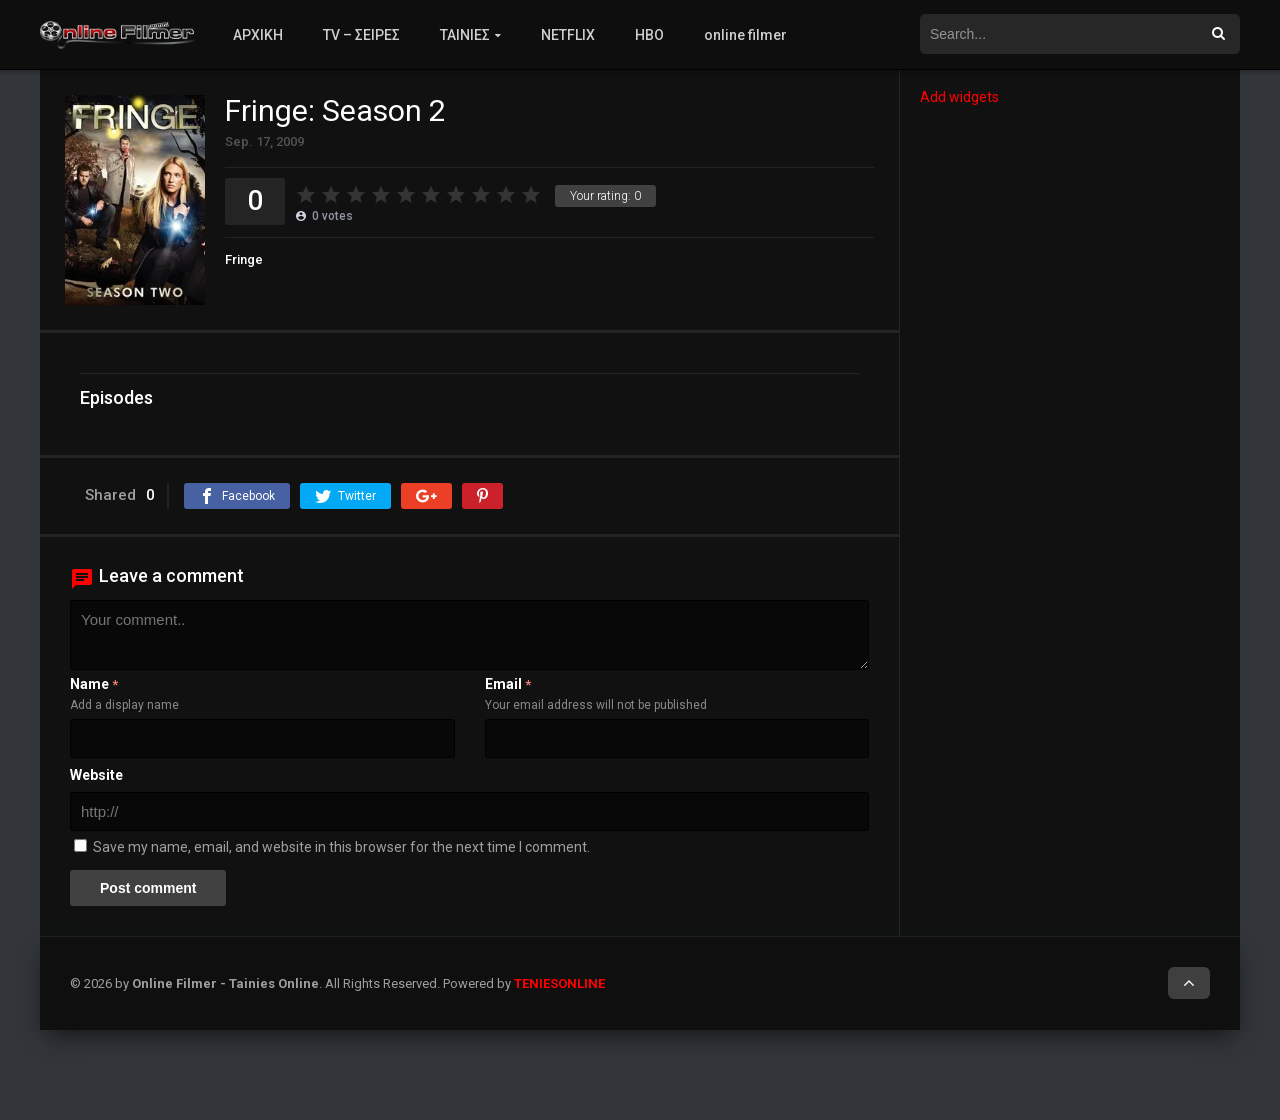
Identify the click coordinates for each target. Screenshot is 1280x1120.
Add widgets (959, 97)
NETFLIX (568, 35)
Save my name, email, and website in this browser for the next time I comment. (341, 847)
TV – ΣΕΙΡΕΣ (361, 35)
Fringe (244, 259)
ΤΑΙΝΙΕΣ (465, 35)
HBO (649, 35)
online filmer (745, 35)
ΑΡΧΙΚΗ (258, 35)
